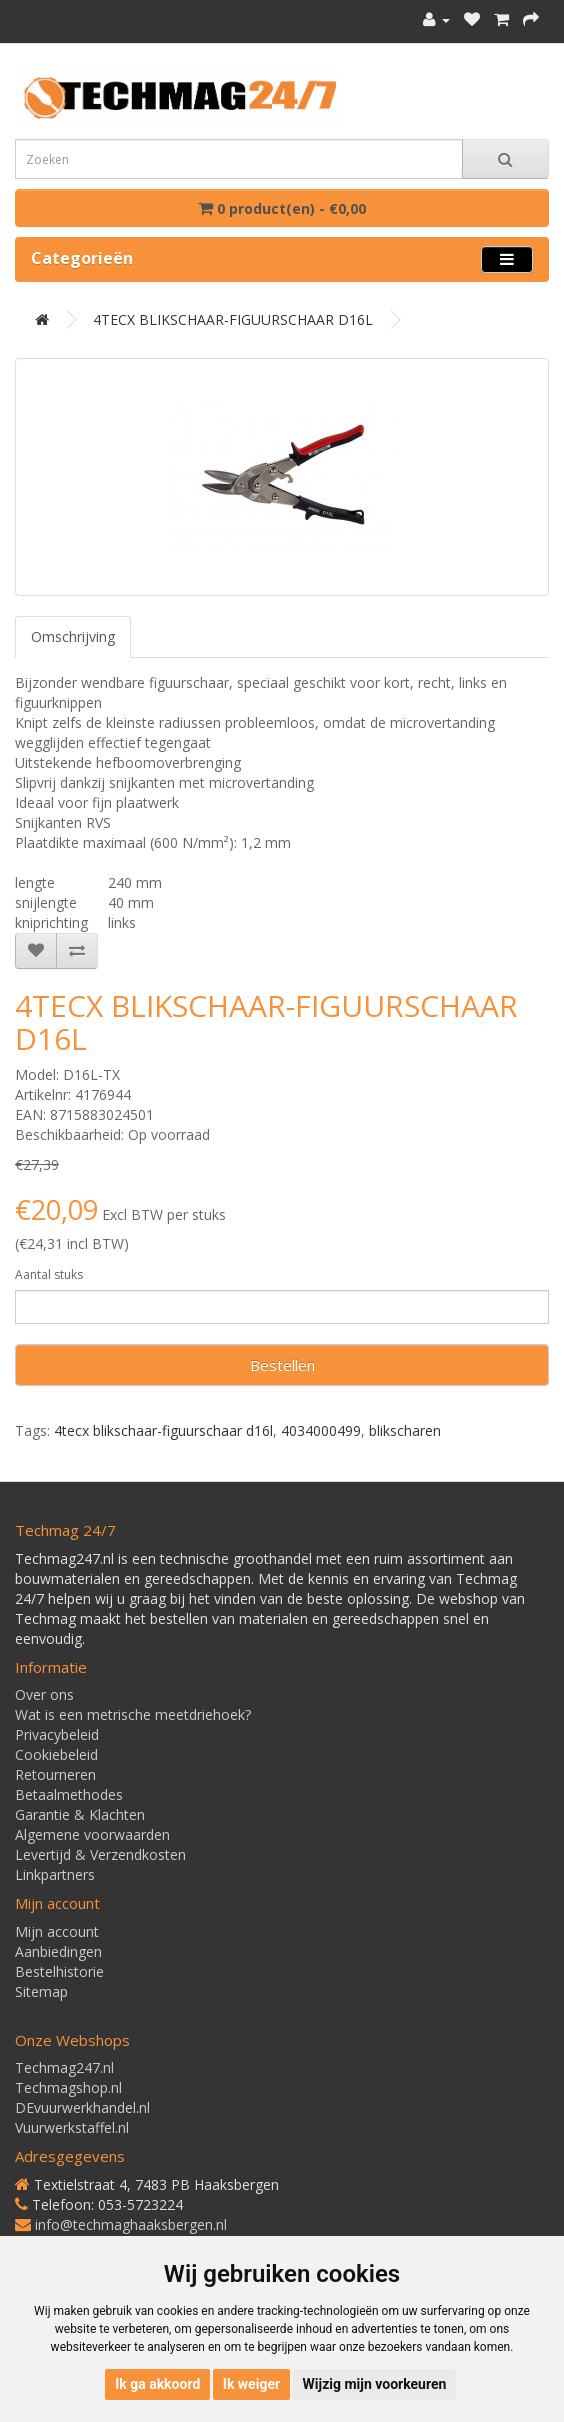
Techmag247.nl (64, 2067)
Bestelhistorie (59, 1971)
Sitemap (41, 1991)
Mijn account (57, 1931)
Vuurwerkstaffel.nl (72, 2127)
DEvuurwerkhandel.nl (82, 2107)
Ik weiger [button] (251, 2384)
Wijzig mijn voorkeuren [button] (375, 2384)
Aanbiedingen (58, 1951)
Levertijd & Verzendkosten (100, 1854)
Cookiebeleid (56, 1754)
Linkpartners (55, 1874)
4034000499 (321, 1430)
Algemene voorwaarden (92, 1834)
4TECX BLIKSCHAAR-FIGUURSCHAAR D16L (233, 319)
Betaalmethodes (69, 1794)
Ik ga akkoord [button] (157, 2384)
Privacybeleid (57, 1734)
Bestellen (282, 1365)
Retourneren (55, 1774)
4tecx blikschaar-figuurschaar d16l (163, 1430)
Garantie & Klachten (80, 1814)
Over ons (44, 1694)
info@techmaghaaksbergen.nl (131, 2224)
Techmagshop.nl (68, 2087)
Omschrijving (73, 636)
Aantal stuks (49, 1274)
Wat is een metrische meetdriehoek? (133, 1714)
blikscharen (405, 1430)
